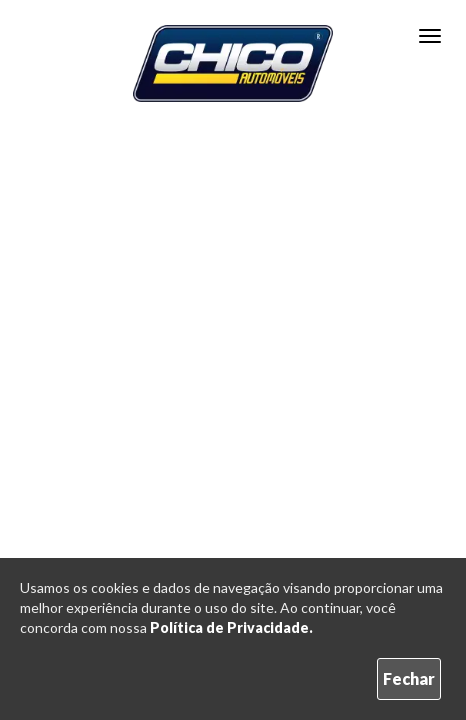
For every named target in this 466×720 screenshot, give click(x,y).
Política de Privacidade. (231, 627)
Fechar (409, 678)
